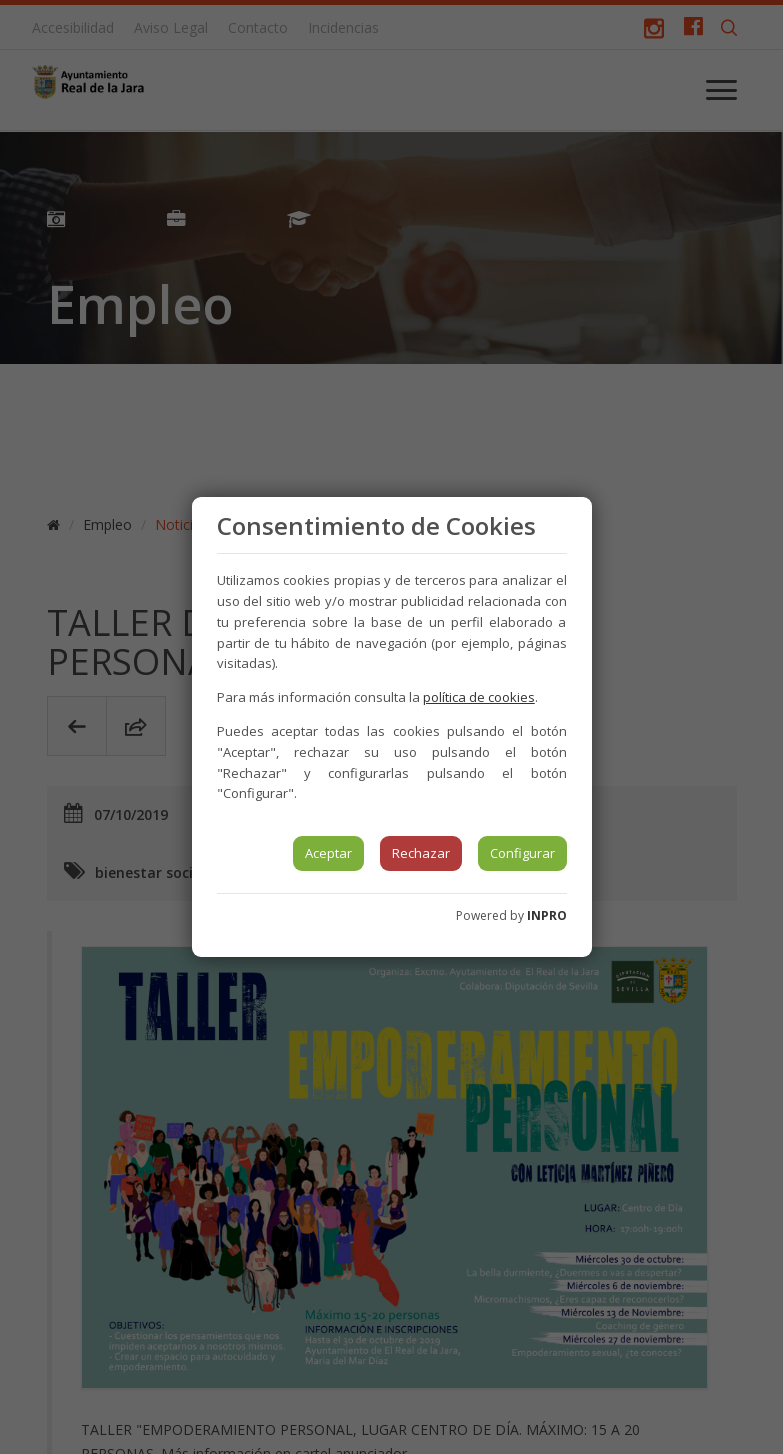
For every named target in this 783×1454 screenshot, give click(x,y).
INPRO (547, 915)
